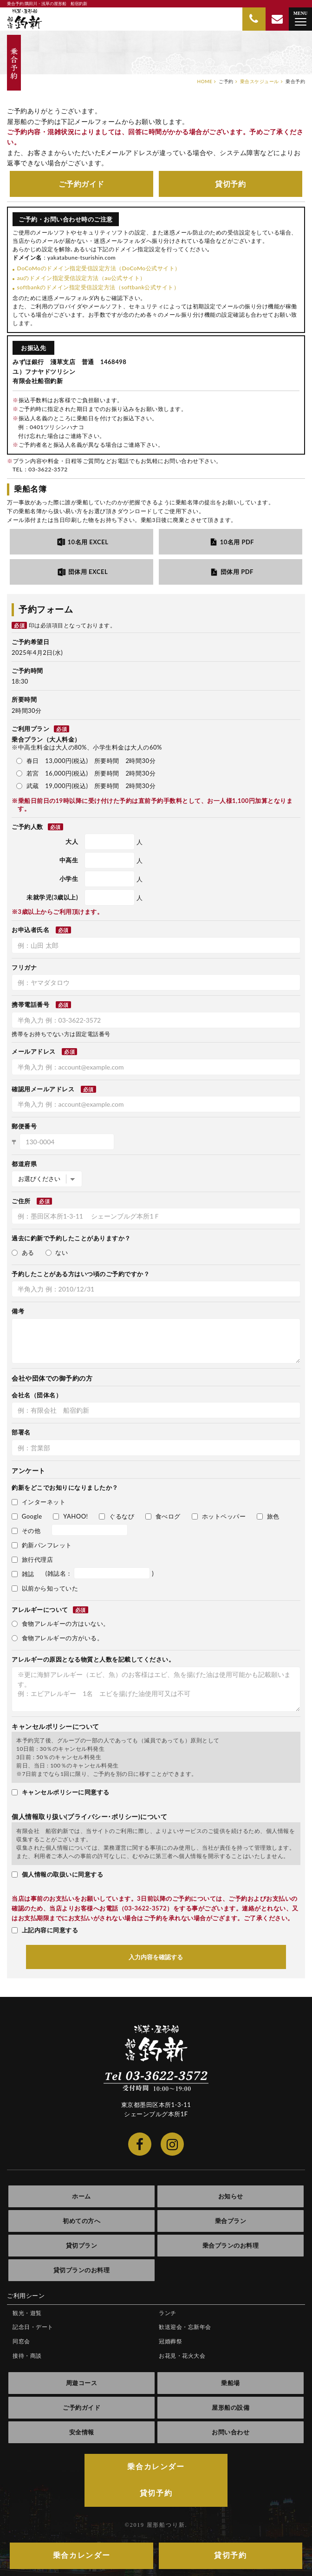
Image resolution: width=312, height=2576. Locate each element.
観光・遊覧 (27, 2312)
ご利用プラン (40, 728)
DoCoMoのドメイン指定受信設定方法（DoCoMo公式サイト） (99, 268)
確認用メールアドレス (43, 1089)
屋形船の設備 (230, 2407)
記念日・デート (33, 2326)
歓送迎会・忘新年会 (185, 2326)
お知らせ (230, 2196)
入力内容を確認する (156, 1957)
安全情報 (81, 2432)
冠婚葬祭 (170, 2341)
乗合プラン (231, 2220)
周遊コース (82, 2383)
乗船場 (230, 2383)
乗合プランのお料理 (230, 2245)
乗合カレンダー (155, 2467)
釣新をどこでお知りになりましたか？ (65, 1487)
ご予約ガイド (81, 183)
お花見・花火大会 (182, 2355)
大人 (71, 841)
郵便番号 (24, 1126)
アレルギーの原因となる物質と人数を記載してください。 (93, 1659)
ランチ (167, 2312)
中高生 (68, 860)
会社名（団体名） (37, 1395)
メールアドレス (34, 1051)
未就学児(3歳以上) (52, 897)
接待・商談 (27, 2355)
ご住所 (21, 1201)
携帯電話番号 (30, 1004)
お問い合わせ (230, 2432)
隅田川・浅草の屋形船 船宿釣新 (24, 19)
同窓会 (21, 2341)
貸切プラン (82, 2245)
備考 (18, 1311)
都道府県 (24, 1163)
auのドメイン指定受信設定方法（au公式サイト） (81, 277)
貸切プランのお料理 (81, 2270)
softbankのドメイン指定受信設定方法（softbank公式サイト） (98, 287)
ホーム (81, 2196)
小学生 (68, 878)
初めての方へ (81, 2220)
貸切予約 (230, 183)
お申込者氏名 (30, 929)
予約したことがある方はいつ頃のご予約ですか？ (81, 1274)
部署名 (21, 1432)
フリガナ (24, 967)
